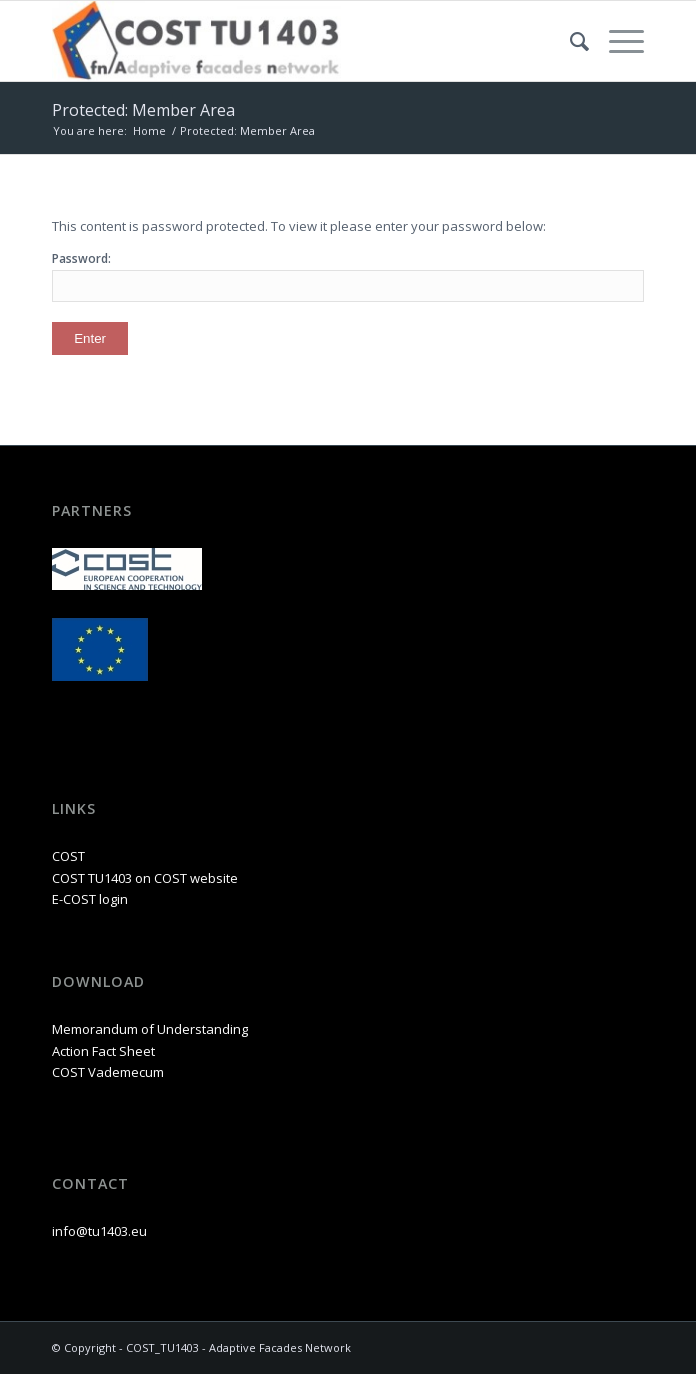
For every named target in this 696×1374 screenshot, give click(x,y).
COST (68, 856)
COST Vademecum (108, 1072)
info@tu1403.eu (99, 1231)
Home (149, 130)
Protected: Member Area (143, 110)
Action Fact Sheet (103, 1051)
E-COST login (90, 899)
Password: (348, 275)
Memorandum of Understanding (150, 1029)
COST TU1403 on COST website (145, 878)
